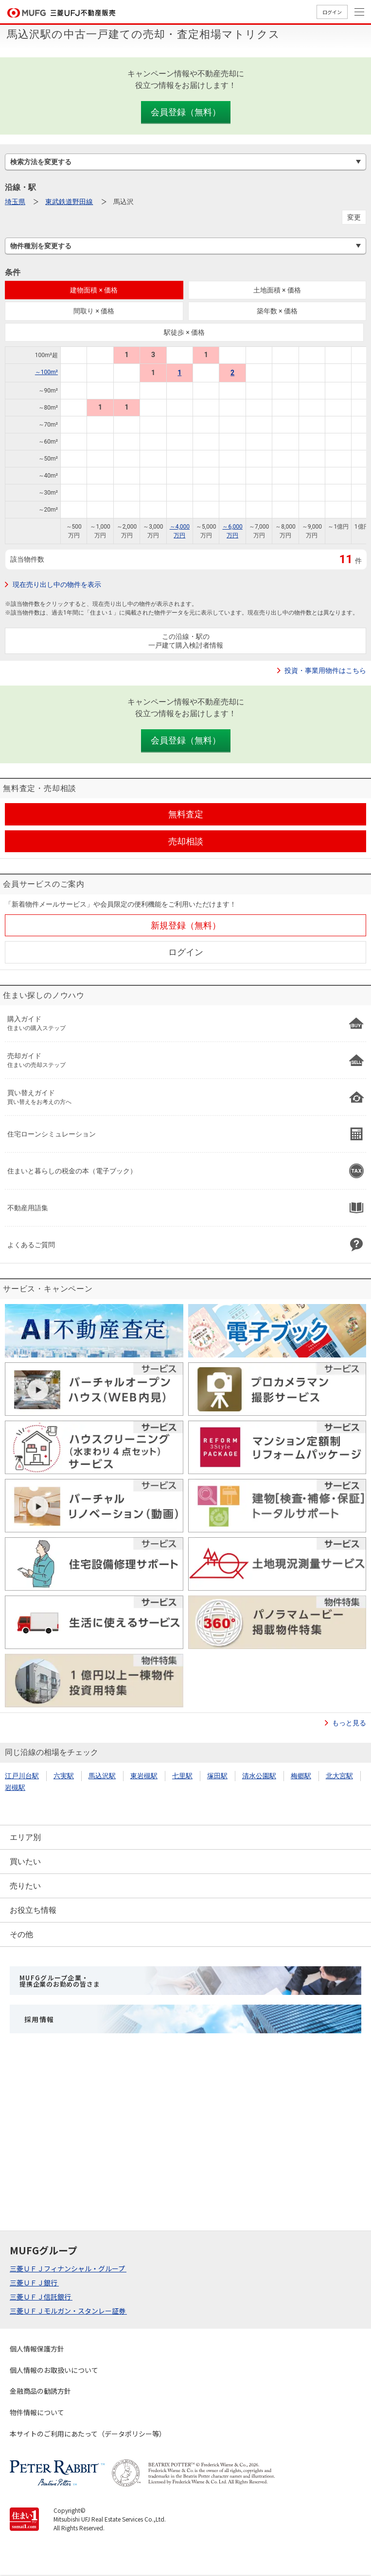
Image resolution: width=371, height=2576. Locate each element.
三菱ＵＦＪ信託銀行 (41, 2296)
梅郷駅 (301, 1776)
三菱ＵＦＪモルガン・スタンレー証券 (68, 2310)
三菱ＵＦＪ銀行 (34, 2282)
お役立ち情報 (33, 1910)
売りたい (25, 1886)
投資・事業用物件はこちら (325, 670)
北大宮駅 (339, 1776)
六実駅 (63, 1776)
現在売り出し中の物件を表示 (57, 584)
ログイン (332, 12)
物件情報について (37, 2412)
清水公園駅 (259, 1776)
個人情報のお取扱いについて (54, 2370)
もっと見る (349, 1723)
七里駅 (182, 1776)
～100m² (46, 372)
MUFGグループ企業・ (59, 1981)
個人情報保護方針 (37, 2348)
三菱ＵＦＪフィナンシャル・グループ (68, 2268)
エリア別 (25, 1837)
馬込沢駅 (102, 1776)
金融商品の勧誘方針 (40, 2391)
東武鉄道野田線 (69, 202)
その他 (21, 1934)
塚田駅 (217, 1776)
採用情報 (39, 2019)
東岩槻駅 (144, 1776)
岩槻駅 (15, 1787)
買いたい (25, 1861)
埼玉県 (15, 202)
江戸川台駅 (22, 1776)
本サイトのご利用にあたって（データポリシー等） (88, 2434)
